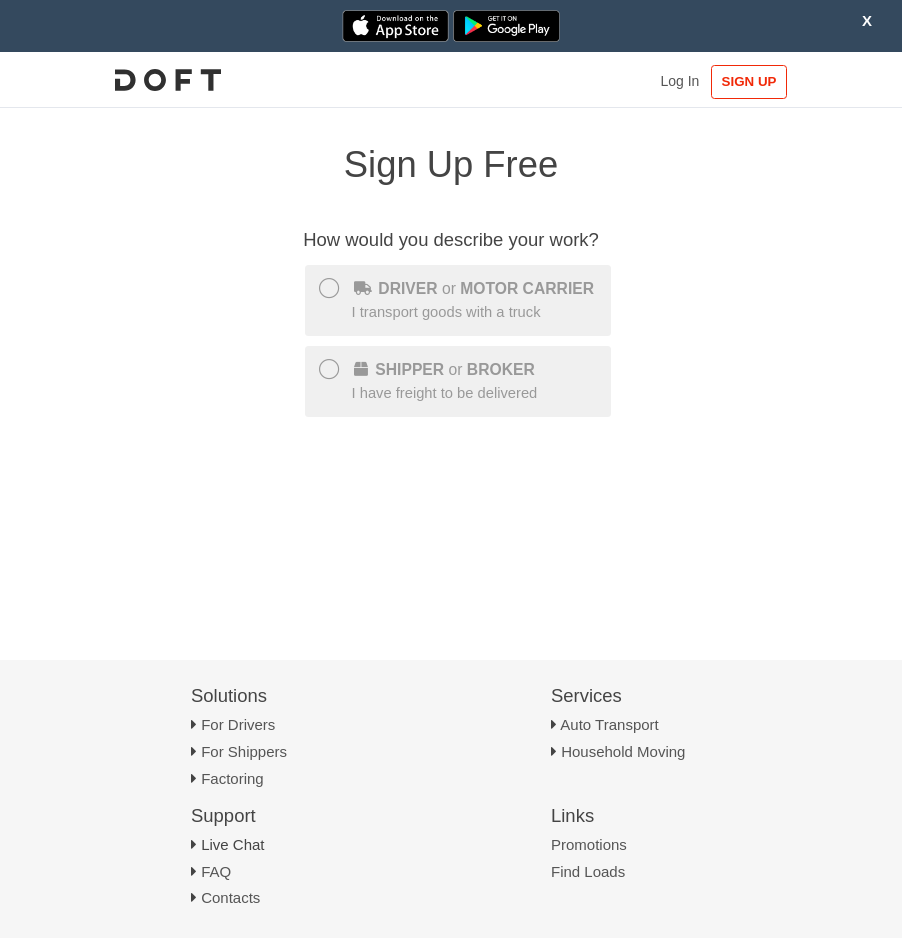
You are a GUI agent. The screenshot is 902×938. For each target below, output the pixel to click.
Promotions (589, 844)
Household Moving (623, 751)
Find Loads (588, 871)
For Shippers (244, 751)
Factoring (232, 778)
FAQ (216, 871)
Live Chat (232, 844)
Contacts (230, 897)
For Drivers (238, 724)
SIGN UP (749, 81)
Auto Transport (609, 724)
